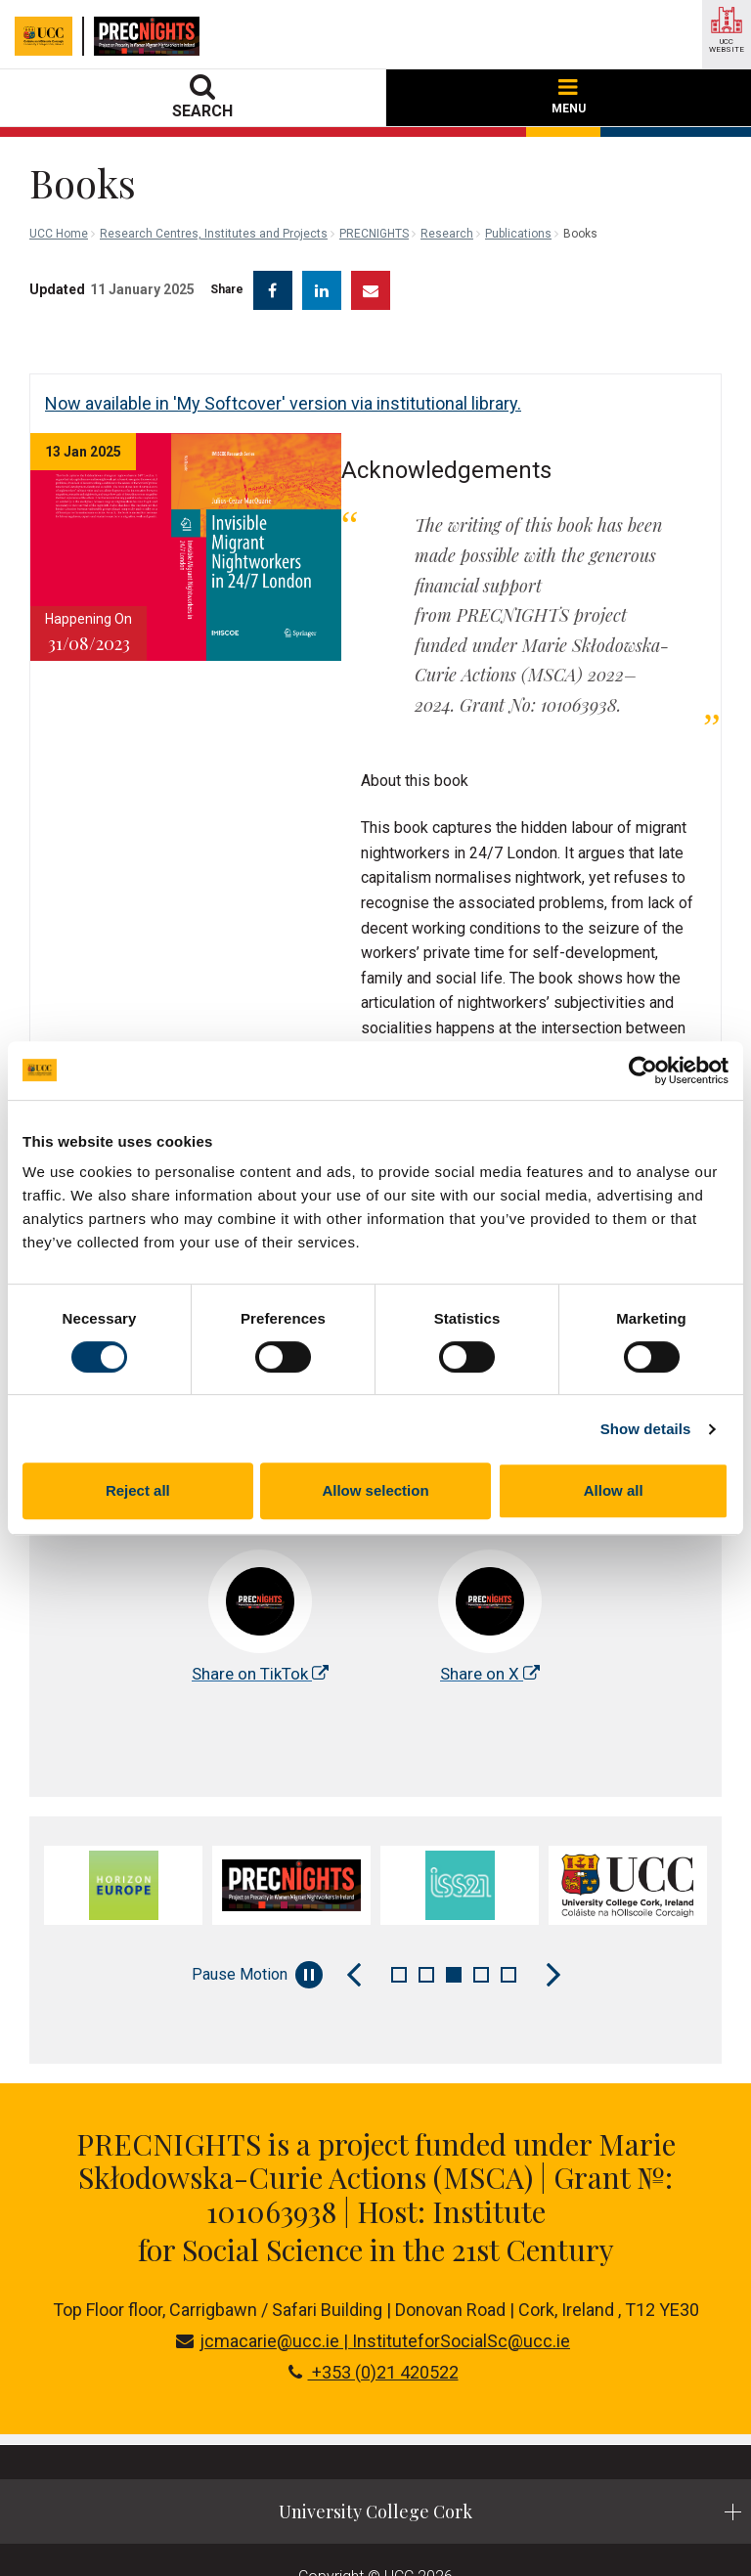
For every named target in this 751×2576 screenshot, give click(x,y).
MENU (569, 97)
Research (446, 233)
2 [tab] (426, 1921)
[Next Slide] (553, 1921)
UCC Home (58, 233)
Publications (518, 233)
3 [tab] (454, 1921)
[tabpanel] (123, 1831)
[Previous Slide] (354, 1921)
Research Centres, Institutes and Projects (214, 233)
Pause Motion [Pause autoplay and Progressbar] (257, 1921)
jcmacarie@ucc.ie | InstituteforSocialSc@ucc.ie (373, 2287)
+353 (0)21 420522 (373, 2318)
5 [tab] (508, 1921)
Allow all (613, 1490)
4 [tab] (481, 1921)
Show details (645, 1428)
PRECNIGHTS (374, 233)
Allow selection (375, 1490)
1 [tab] (399, 1921)
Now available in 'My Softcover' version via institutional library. (283, 403)
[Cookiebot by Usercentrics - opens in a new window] (643, 1070)
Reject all (138, 1490)
